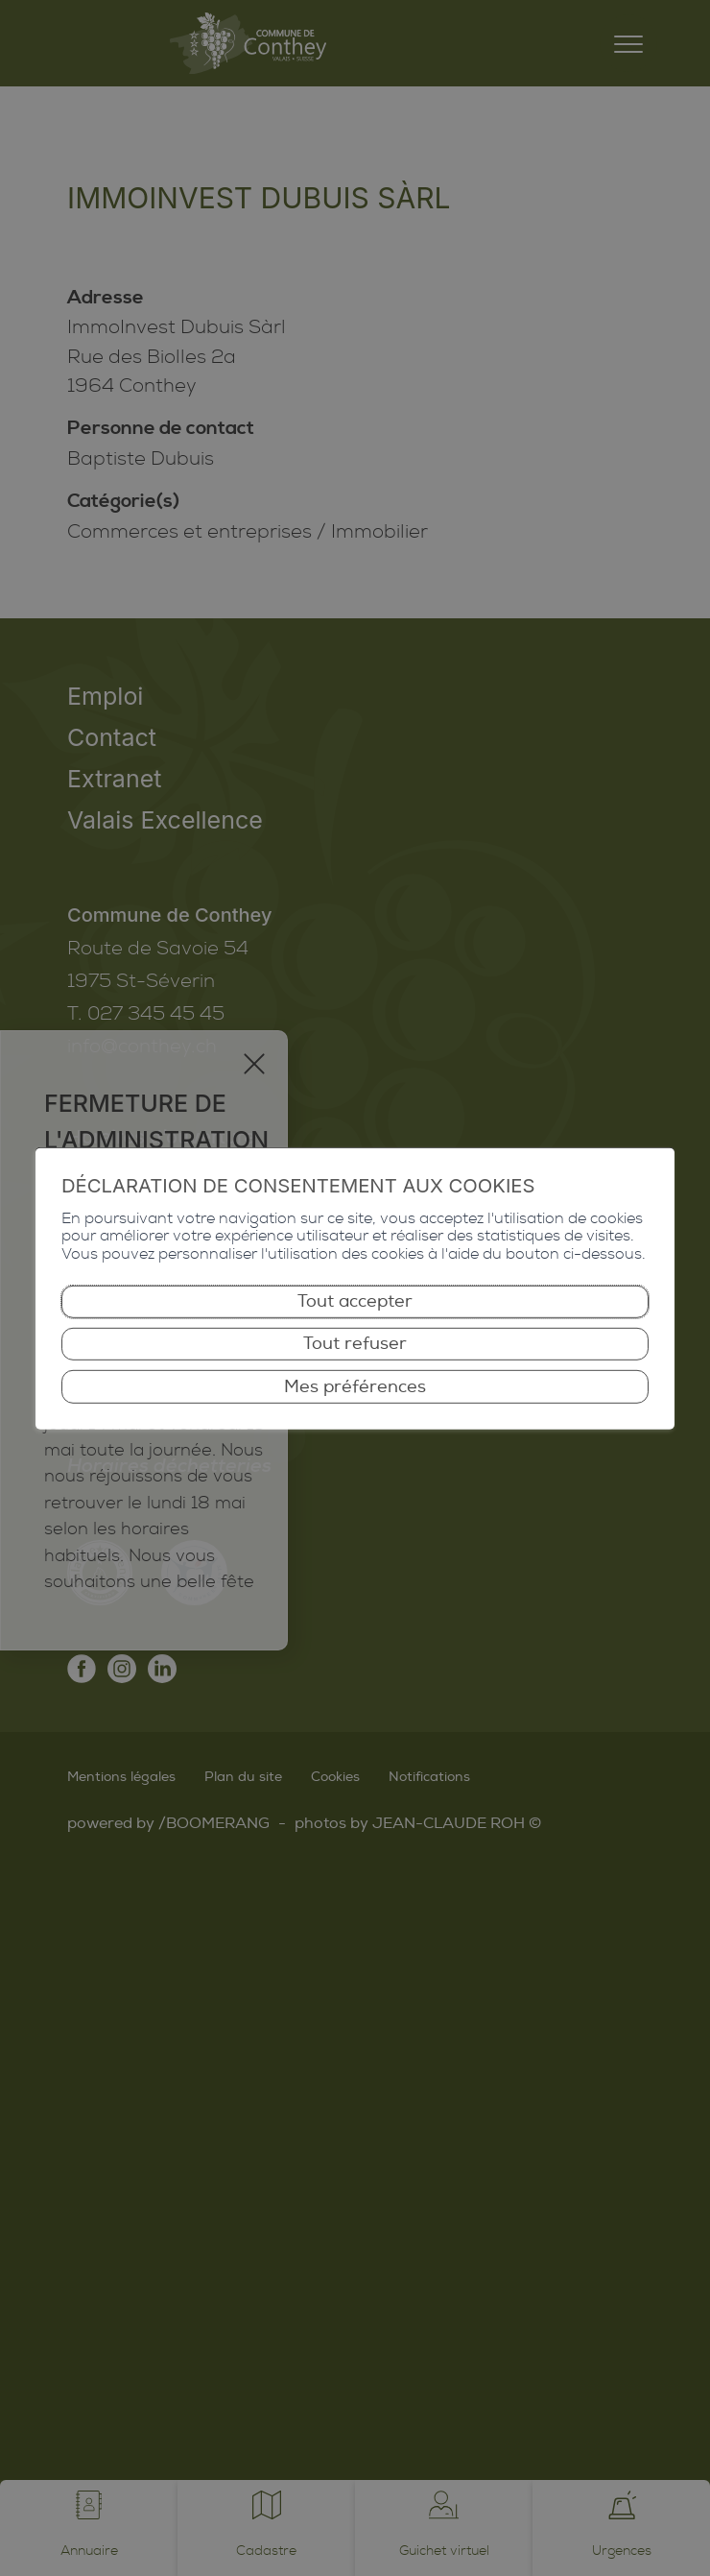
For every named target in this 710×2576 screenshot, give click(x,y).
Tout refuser (355, 1344)
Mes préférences (355, 1386)
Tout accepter (355, 1301)
